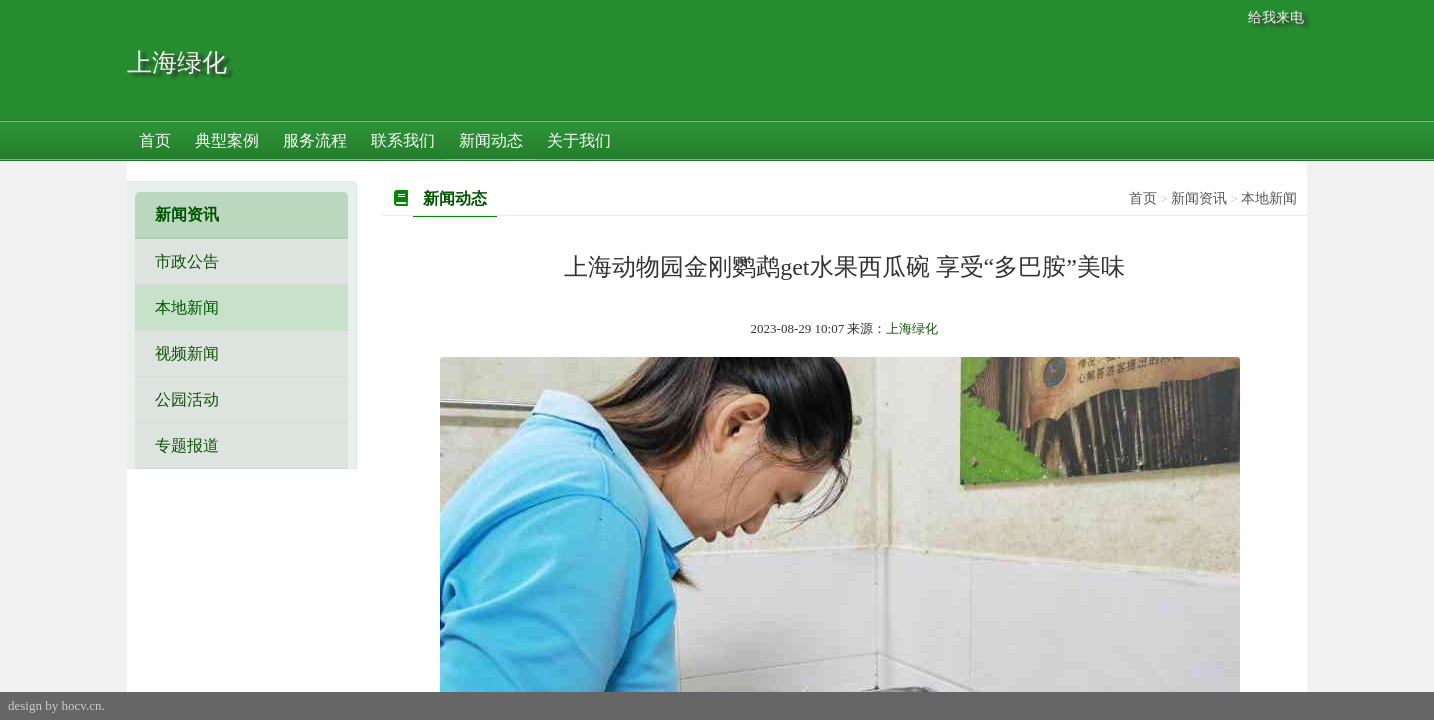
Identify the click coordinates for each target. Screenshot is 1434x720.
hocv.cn (81, 705)
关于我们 (579, 140)
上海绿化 (177, 62)
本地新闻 (1269, 198)
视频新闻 (187, 353)
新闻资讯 (1199, 198)
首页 (155, 140)
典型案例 (227, 140)
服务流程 (315, 140)
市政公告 (187, 261)
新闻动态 (491, 140)
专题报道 (187, 445)
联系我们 (403, 140)
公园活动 (187, 399)
